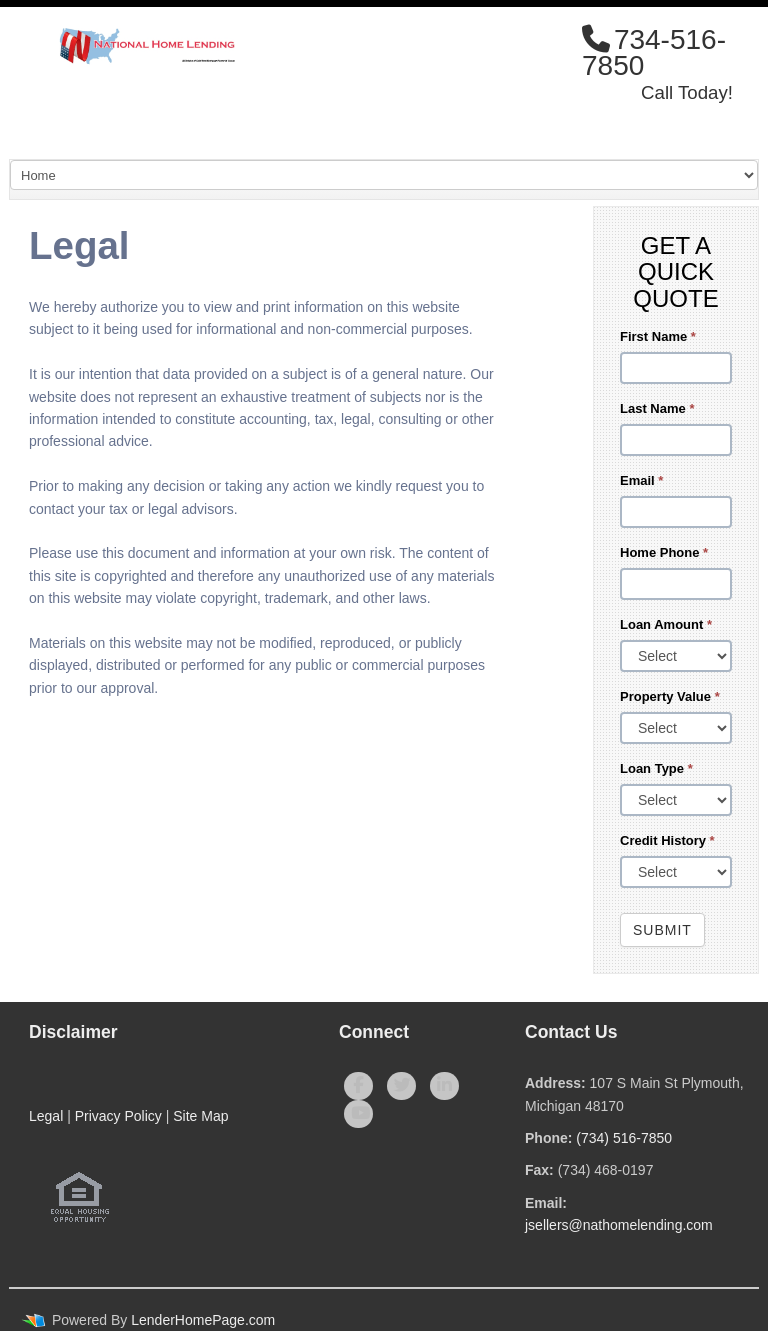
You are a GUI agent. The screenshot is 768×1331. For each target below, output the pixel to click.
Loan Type (656, 768)
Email (641, 480)
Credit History (667, 840)
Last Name (657, 408)
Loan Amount (666, 624)
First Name (658, 336)
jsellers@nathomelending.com (619, 1225)
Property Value (670, 696)
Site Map (200, 1116)
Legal (46, 1116)
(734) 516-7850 (624, 1138)
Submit (662, 930)
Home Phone (664, 552)
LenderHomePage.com (203, 1320)
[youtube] (358, 1114)
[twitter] (401, 1086)
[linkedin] (444, 1086)
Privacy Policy (118, 1116)
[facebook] (358, 1086)
